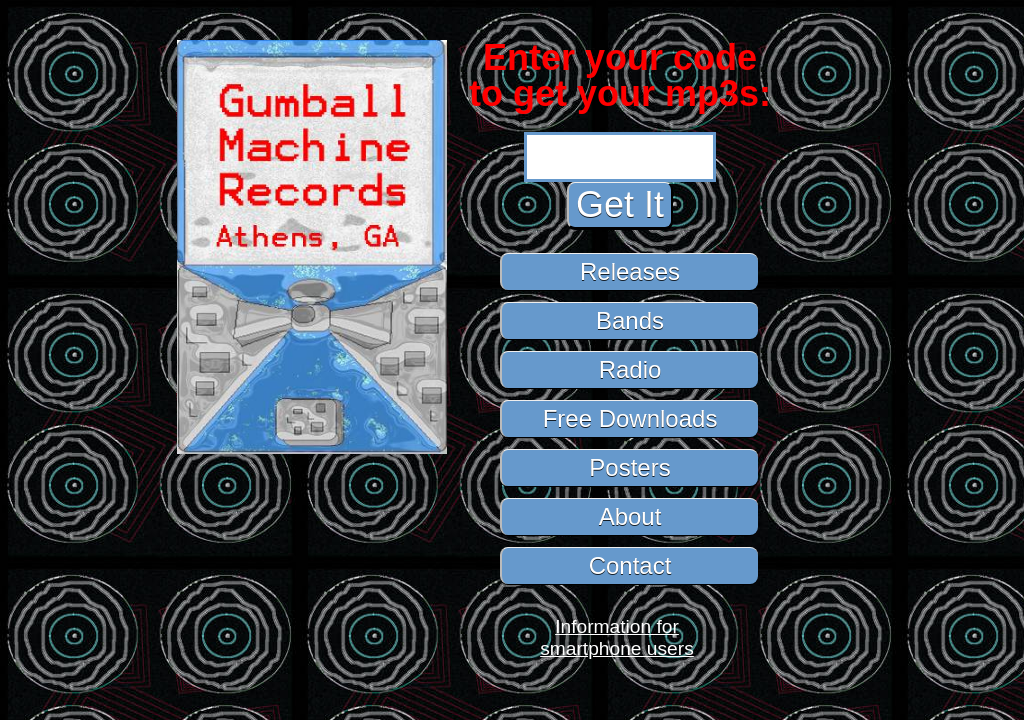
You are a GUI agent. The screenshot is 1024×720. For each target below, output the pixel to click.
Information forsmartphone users (617, 637)
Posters (629, 467)
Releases (630, 271)
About (630, 516)
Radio (630, 369)
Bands (630, 320)
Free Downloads (630, 418)
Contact (630, 565)
